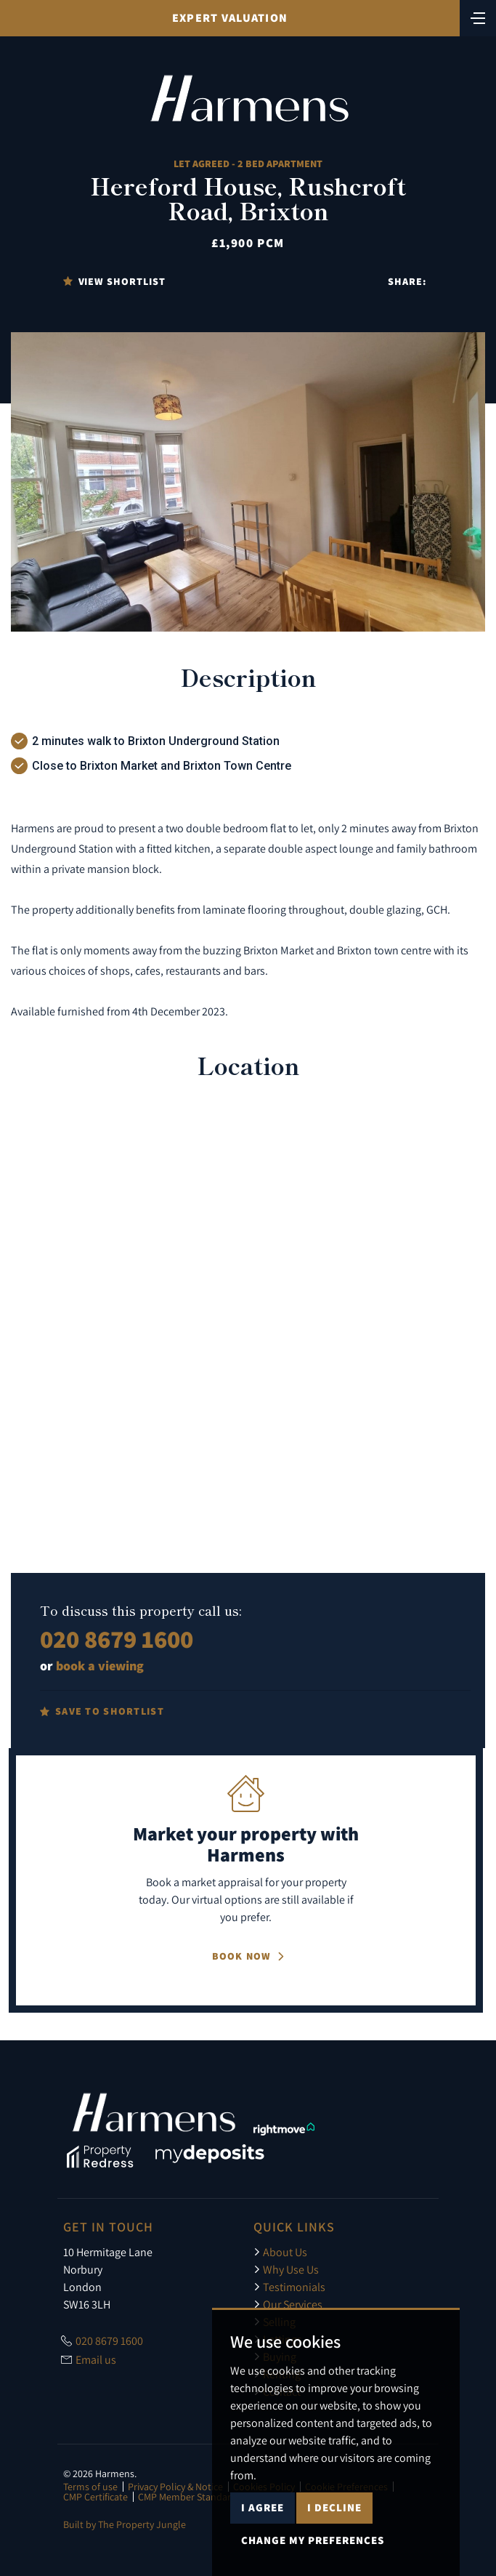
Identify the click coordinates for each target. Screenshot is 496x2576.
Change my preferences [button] (312, 2540)
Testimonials (289, 2286)
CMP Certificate (95, 2496)
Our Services (287, 2304)
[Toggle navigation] (478, 17)
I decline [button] (334, 2507)
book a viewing (100, 1665)
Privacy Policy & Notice (175, 2486)
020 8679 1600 (116, 1638)
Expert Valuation (230, 17)
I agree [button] (262, 2507)
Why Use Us (286, 2269)
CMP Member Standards (189, 2496)
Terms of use (90, 2486)
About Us (280, 2252)
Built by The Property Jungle (124, 2524)
